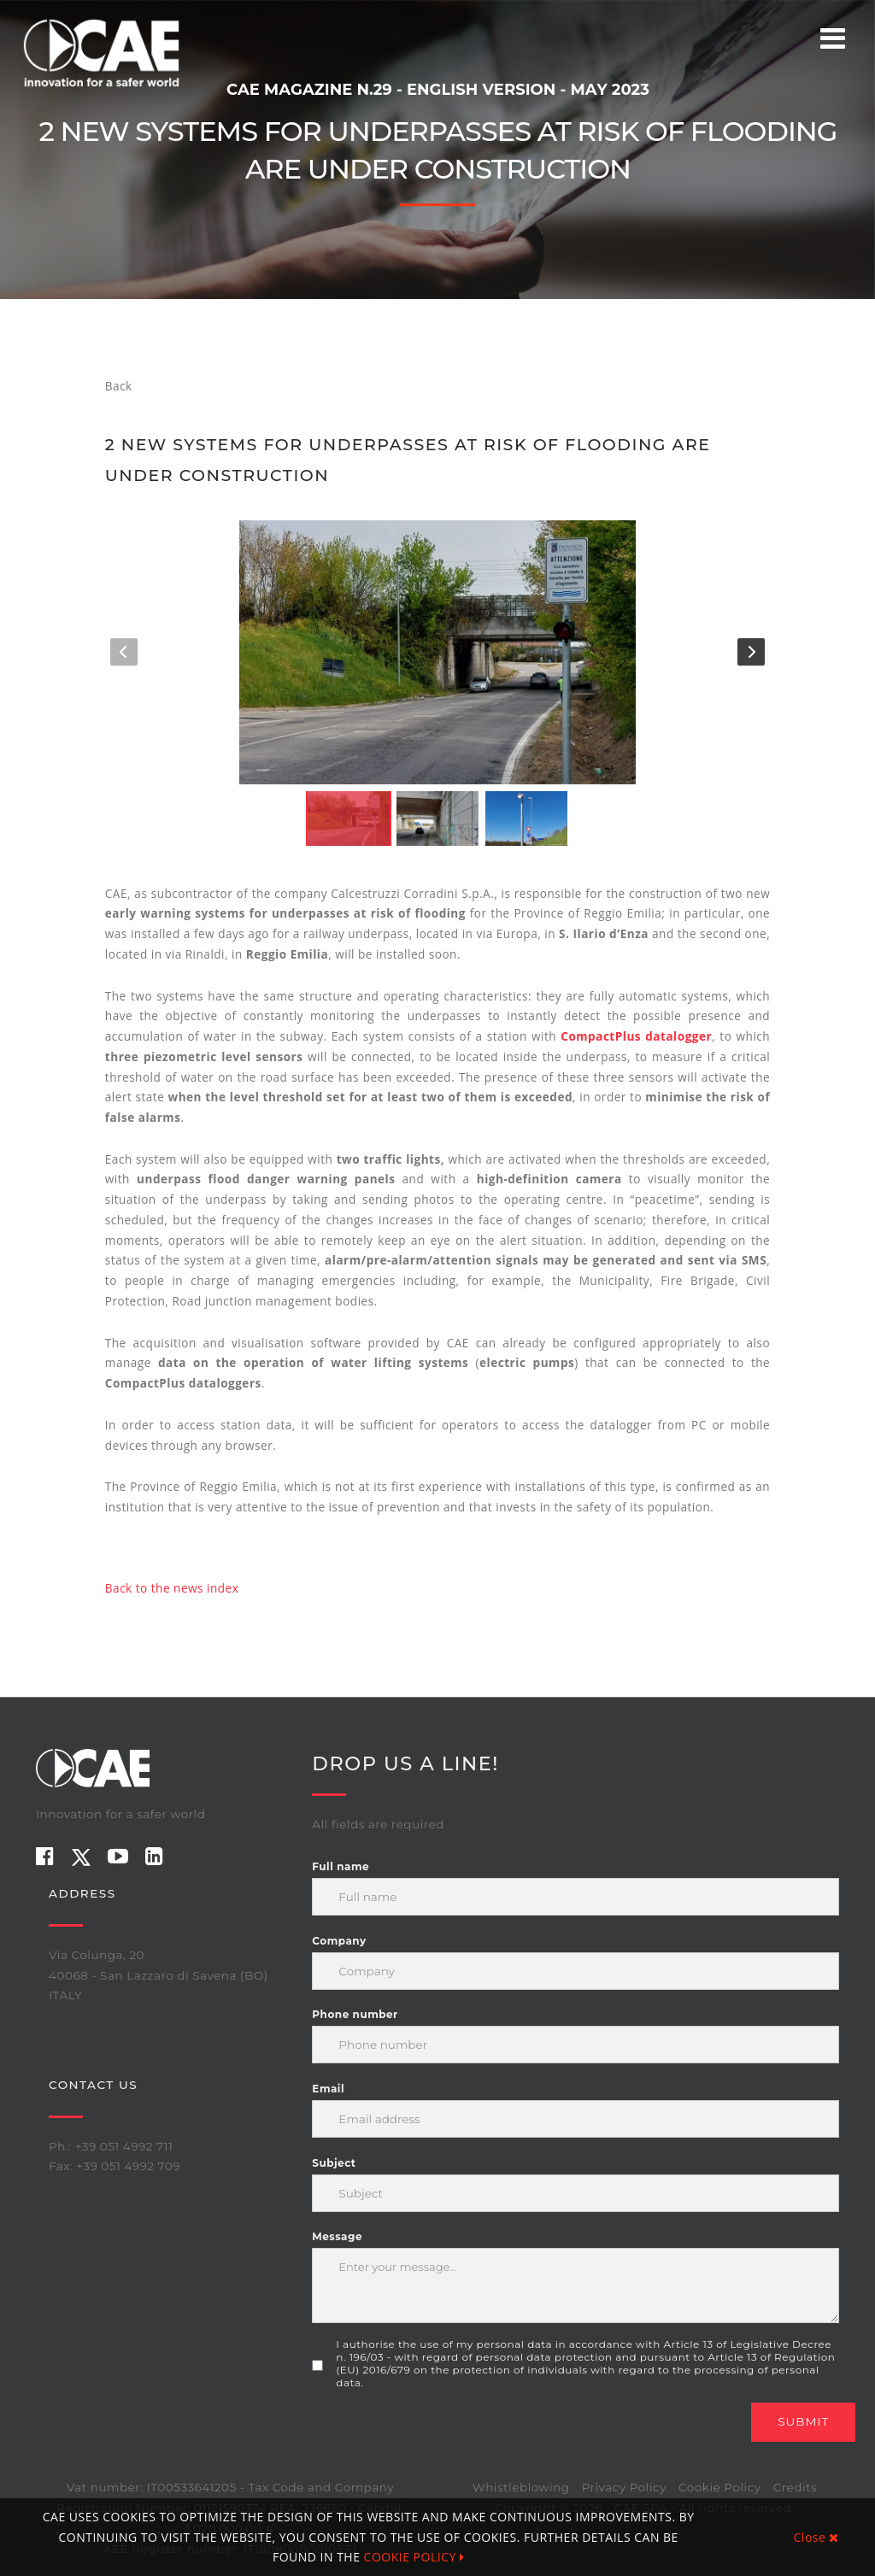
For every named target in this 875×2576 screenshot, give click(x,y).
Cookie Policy (719, 2487)
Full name (340, 1866)
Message (337, 2236)
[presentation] (442, 2436)
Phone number (354, 2014)
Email (328, 2088)
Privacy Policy (624, 2487)
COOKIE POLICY (414, 2557)
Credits (795, 2487)
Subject (333, 2162)
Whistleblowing (521, 2487)
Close (816, 2537)
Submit (803, 2421)
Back (118, 386)
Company (339, 1940)
